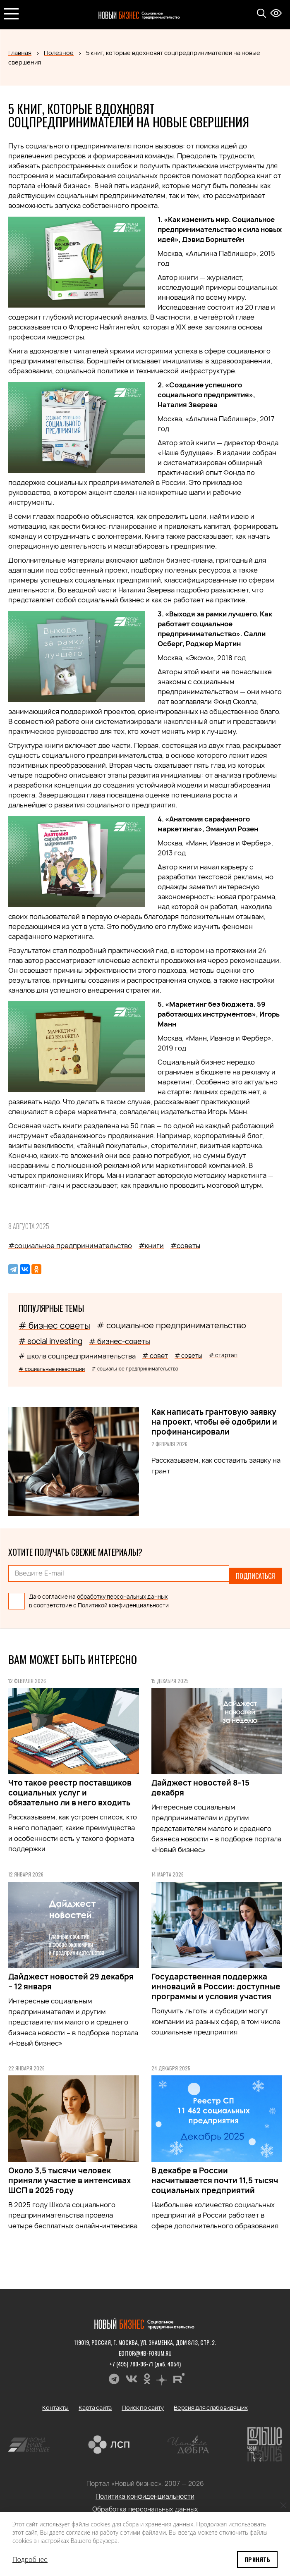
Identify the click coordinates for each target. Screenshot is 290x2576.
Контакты (55, 2403)
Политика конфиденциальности (145, 2492)
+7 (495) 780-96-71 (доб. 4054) (145, 2359)
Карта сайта (95, 2403)
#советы (185, 1245)
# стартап (223, 1355)
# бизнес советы (54, 1325)
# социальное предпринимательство (171, 1325)
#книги (151, 1245)
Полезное (59, 53)
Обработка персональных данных (145, 2504)
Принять (257, 2559)
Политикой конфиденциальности (123, 1600)
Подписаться (255, 1573)
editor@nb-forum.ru (145, 2348)
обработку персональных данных (122, 1592)
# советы (188, 1355)
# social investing (50, 1341)
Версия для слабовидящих (211, 2403)
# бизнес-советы (119, 1341)
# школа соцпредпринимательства (77, 1356)
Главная (19, 53)
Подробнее (30, 2559)
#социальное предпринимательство (70, 1245)
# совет (155, 1355)
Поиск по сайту (143, 2403)
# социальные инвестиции (52, 1369)
